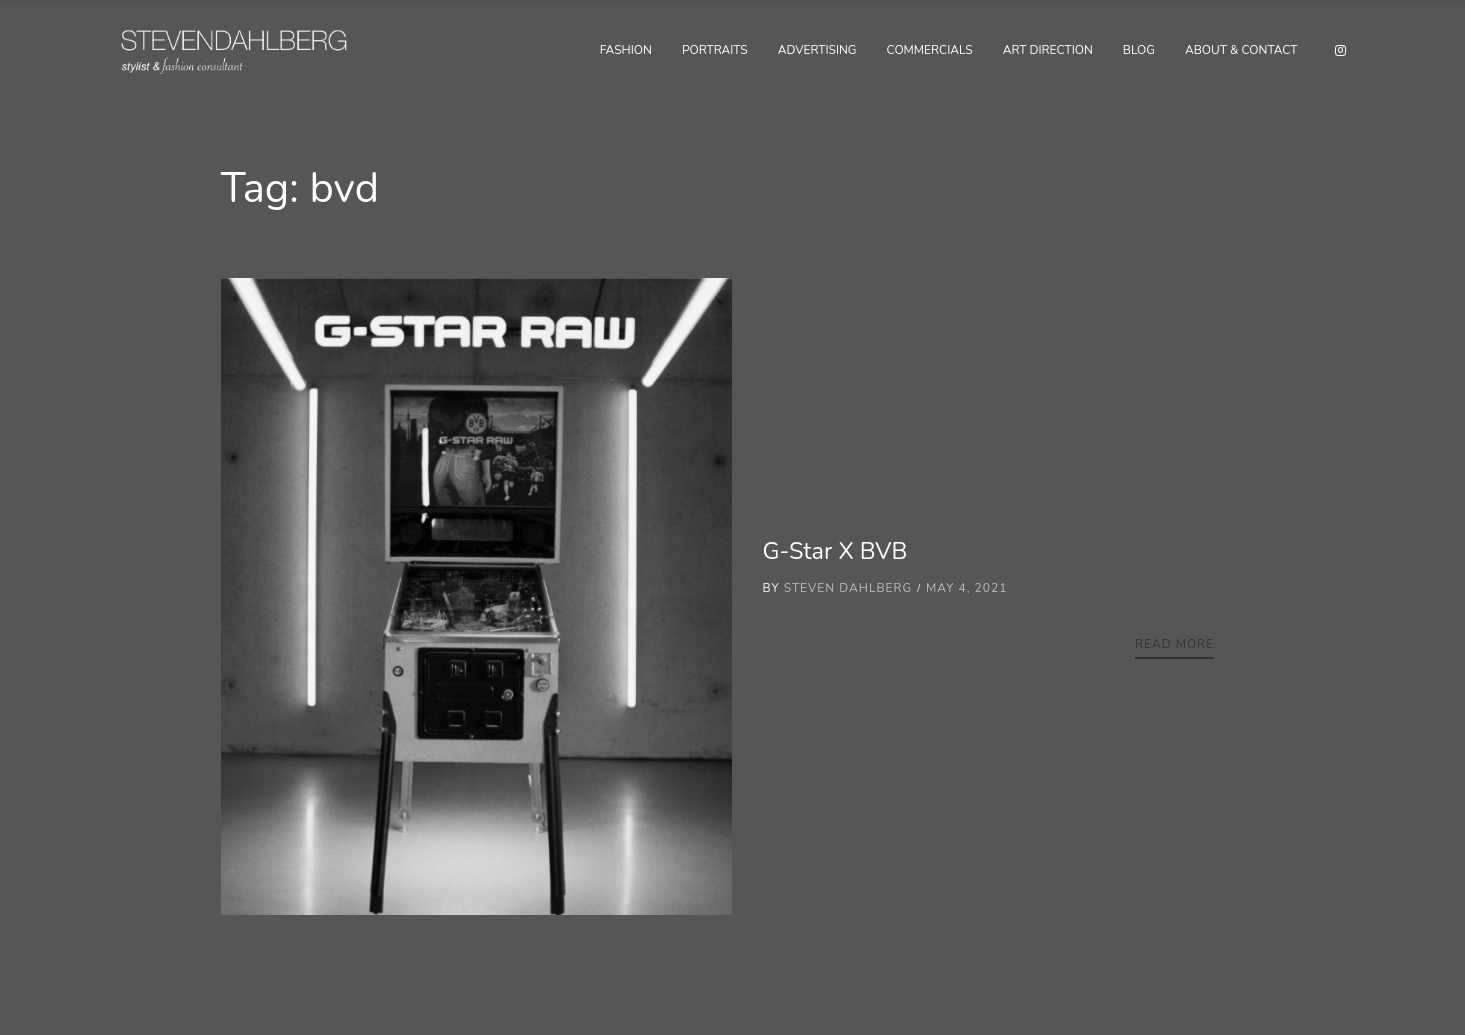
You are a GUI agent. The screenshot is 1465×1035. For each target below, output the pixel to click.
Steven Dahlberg (848, 588)
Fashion (626, 50)
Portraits (715, 50)
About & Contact (1241, 50)
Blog (1139, 50)
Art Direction (1048, 50)
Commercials (930, 50)
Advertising (817, 50)
